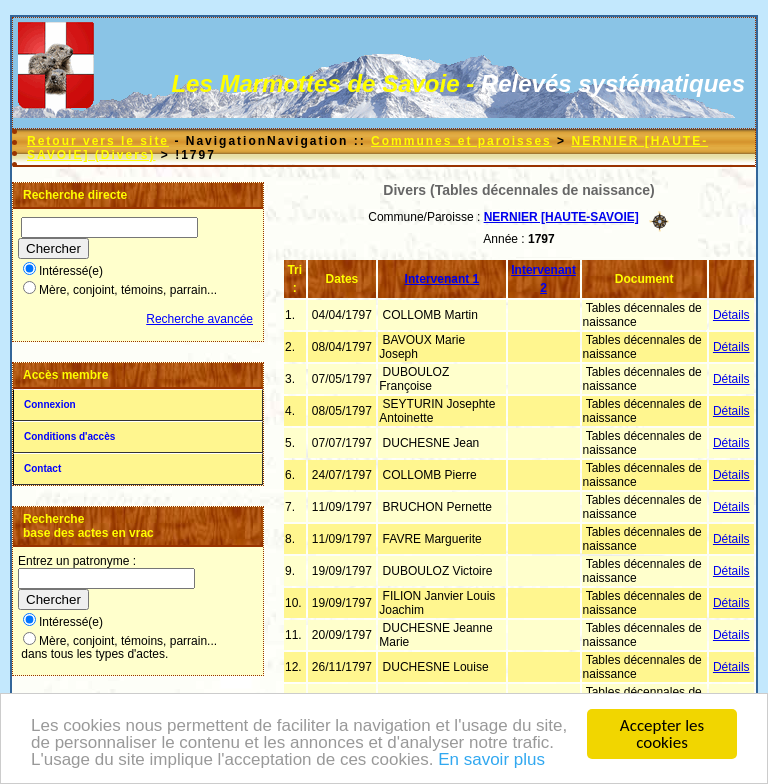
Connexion (50, 404)
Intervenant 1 (442, 279)
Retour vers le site (98, 141)
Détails (731, 315)
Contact (42, 468)
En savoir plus (491, 760)
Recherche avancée (199, 319)
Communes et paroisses (461, 141)
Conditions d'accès (69, 436)
